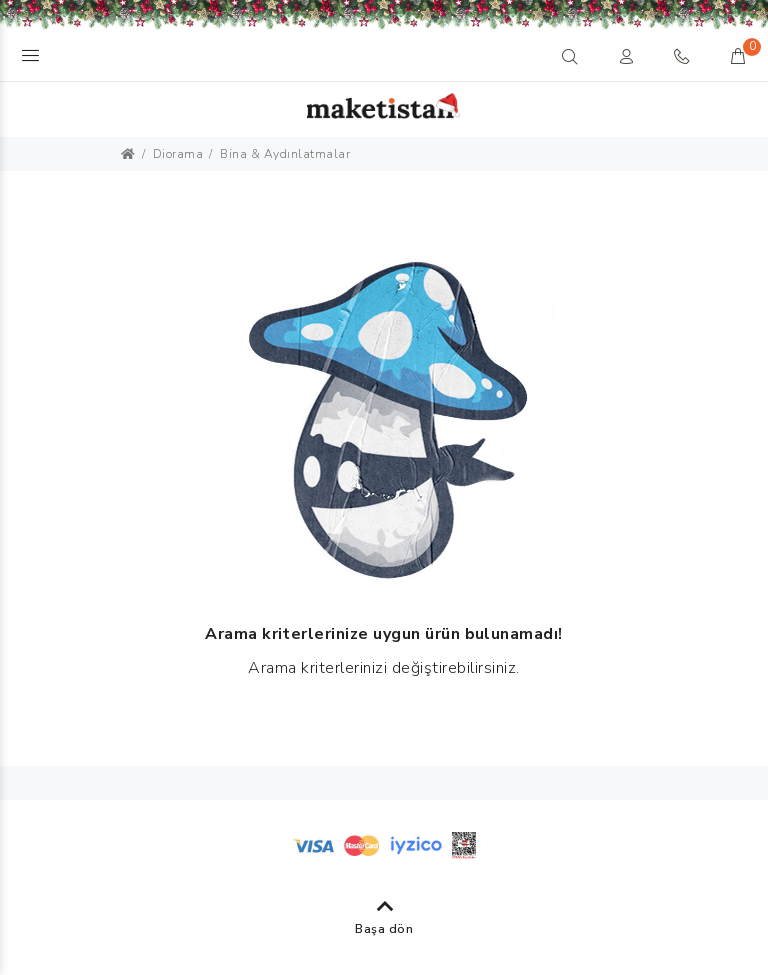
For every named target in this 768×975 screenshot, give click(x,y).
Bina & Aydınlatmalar (285, 154)
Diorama (178, 154)
